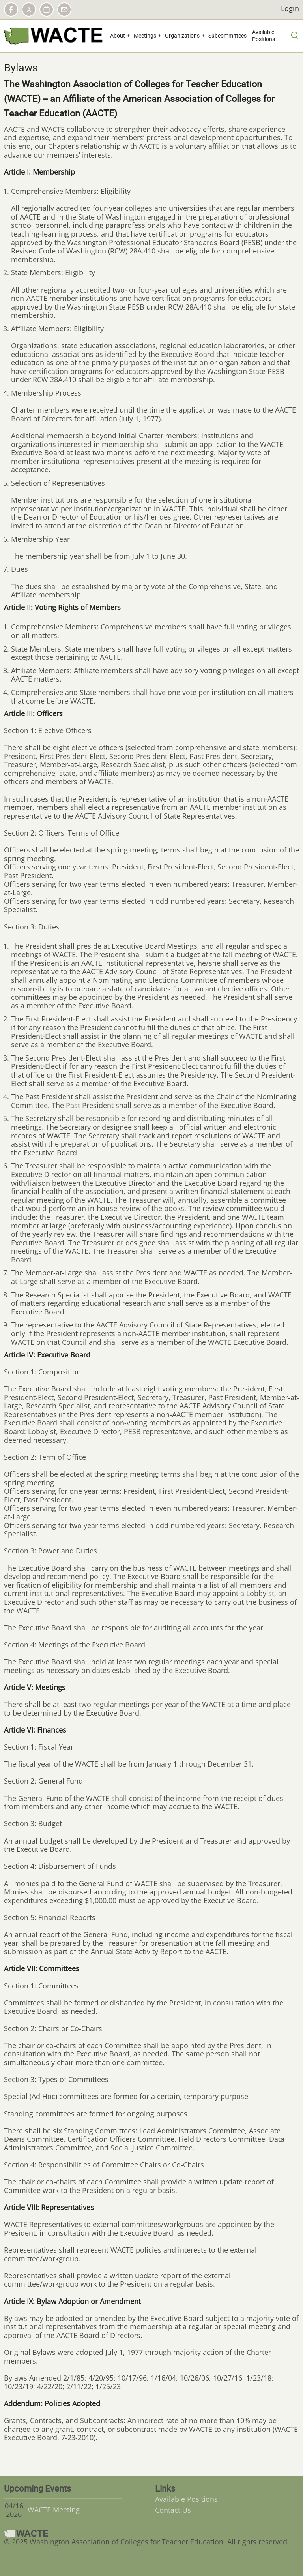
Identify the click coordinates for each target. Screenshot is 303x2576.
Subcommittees (227, 35)
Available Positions (263, 35)
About (117, 35)
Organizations (182, 35)
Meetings (145, 35)
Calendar (46, 9)
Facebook (11, 9)
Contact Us (173, 2510)
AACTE (29, 9)
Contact (64, 9)
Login (290, 8)
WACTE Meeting (54, 2510)
